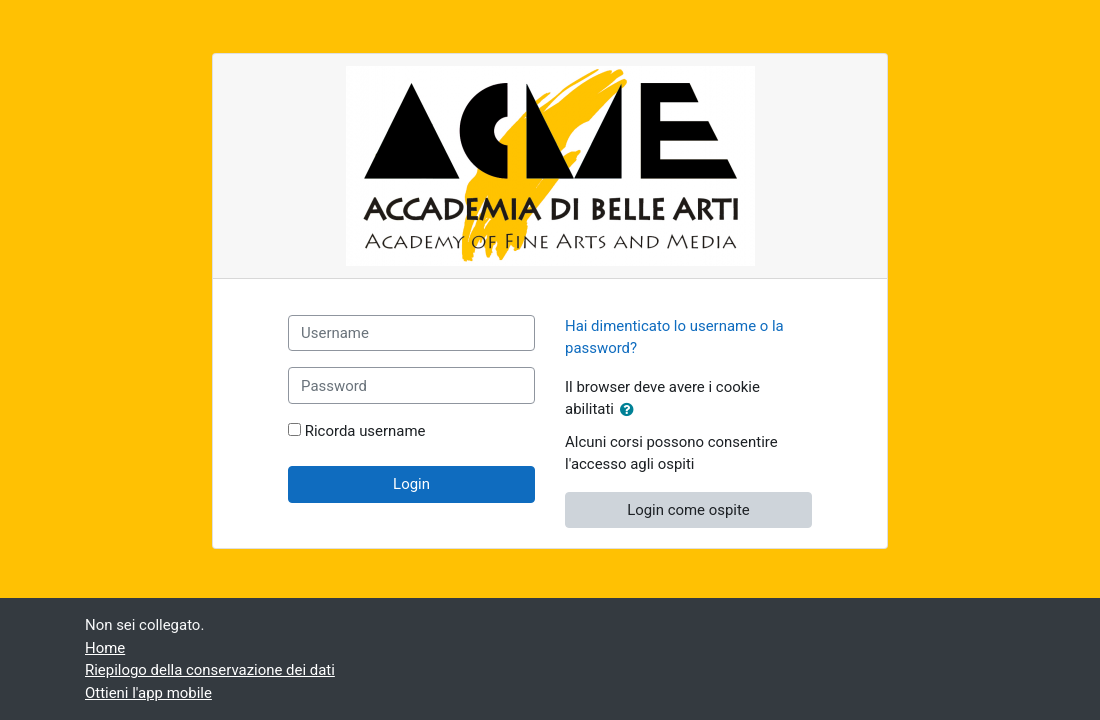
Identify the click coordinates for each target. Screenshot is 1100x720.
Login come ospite (688, 510)
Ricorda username (365, 431)
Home (105, 648)
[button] (631, 410)
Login (411, 484)
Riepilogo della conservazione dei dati (210, 670)
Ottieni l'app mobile (148, 693)
